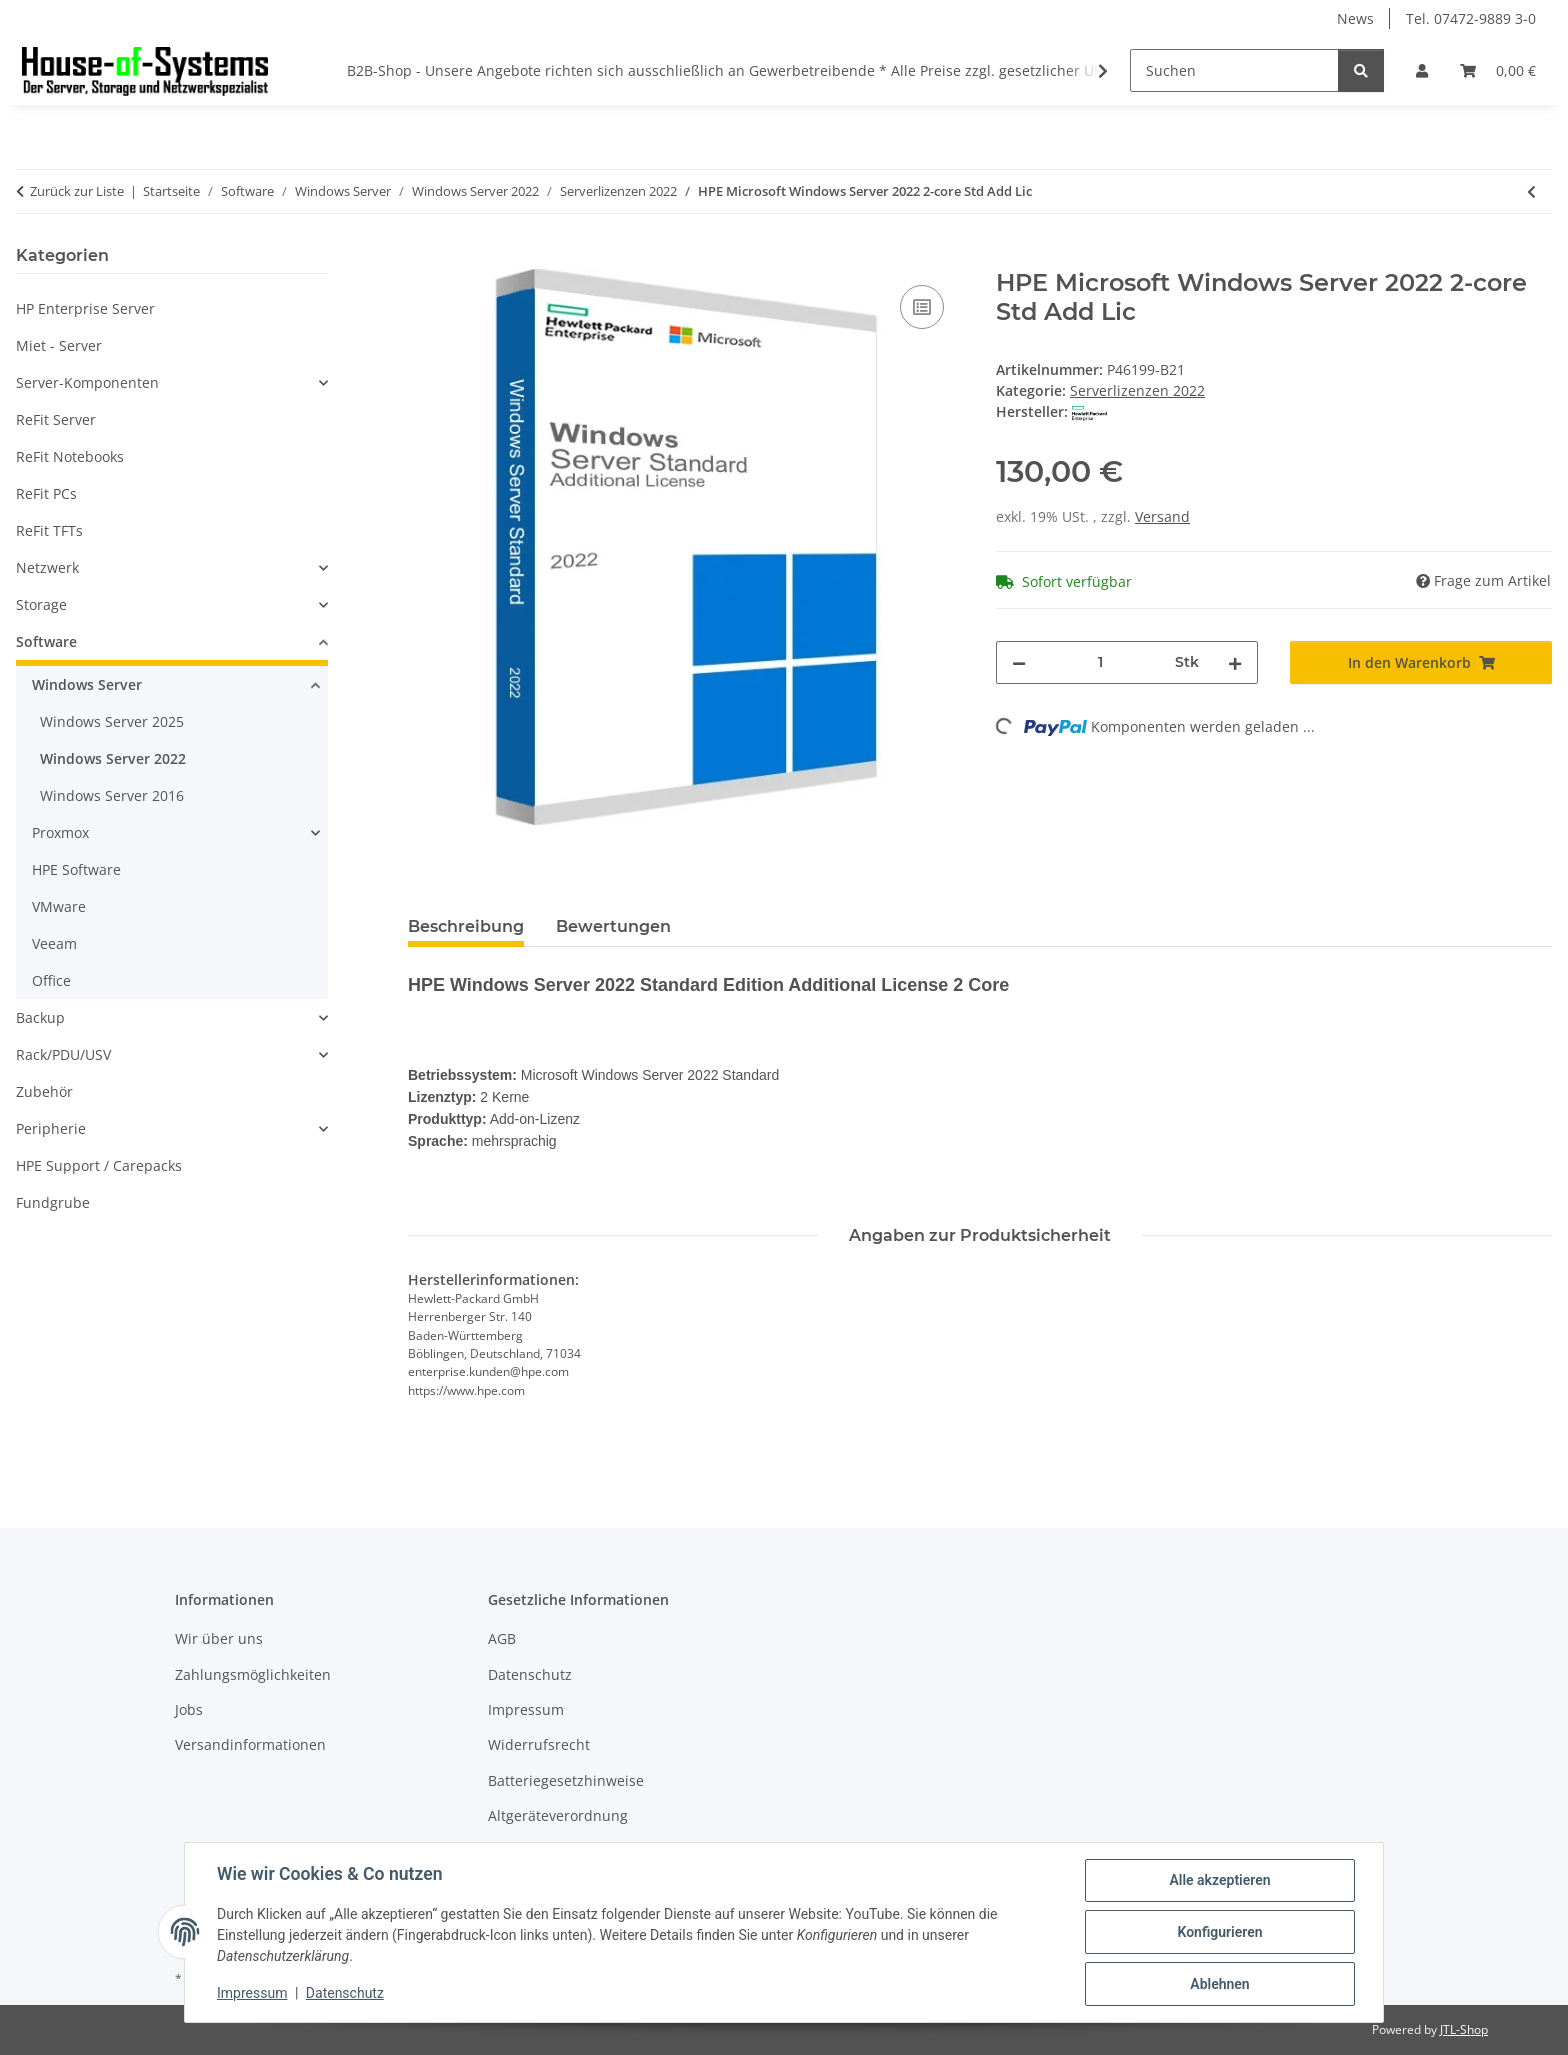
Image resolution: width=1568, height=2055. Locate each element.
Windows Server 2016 (112, 795)
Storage (41, 604)
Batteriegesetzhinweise (566, 1780)
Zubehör (44, 1091)
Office (51, 980)
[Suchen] (1234, 70)
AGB (502, 1638)
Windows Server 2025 (112, 721)
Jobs (189, 1709)
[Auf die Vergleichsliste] (922, 307)
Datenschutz (345, 1993)
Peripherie (51, 1128)
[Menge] (1100, 662)
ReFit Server (56, 419)
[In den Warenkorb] (424, 258)
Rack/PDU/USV (63, 1054)
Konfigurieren (1219, 1932)
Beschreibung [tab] (466, 926)
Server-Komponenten (87, 382)
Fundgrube (53, 1202)
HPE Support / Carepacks (99, 1165)
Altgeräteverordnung (558, 1815)
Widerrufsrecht (539, 1744)
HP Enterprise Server (85, 308)
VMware (59, 906)
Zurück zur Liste (77, 191)
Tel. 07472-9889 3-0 (1471, 18)
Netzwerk (47, 567)
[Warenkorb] (1498, 70)
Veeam (54, 943)
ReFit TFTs (49, 530)
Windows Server (87, 684)
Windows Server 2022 (113, 758)
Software (46, 641)
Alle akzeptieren (1219, 1880)
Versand (1162, 516)
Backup (40, 1017)
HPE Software (76, 869)
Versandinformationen (250, 1744)
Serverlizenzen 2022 (1137, 390)
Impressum (252, 1993)
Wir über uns (219, 1638)
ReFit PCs (46, 493)
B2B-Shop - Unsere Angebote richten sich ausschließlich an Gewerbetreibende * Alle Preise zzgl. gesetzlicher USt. (729, 70)
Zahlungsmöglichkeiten (253, 1674)
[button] (1422, 70)
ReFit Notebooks (70, 456)
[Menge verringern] (1019, 662)
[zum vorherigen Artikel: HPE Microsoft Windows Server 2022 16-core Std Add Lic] (1531, 191)
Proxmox (60, 832)
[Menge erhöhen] (1235, 662)
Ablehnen (1219, 1984)
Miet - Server (59, 345)
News (1355, 18)
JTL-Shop (1464, 2029)
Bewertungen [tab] (613, 926)
